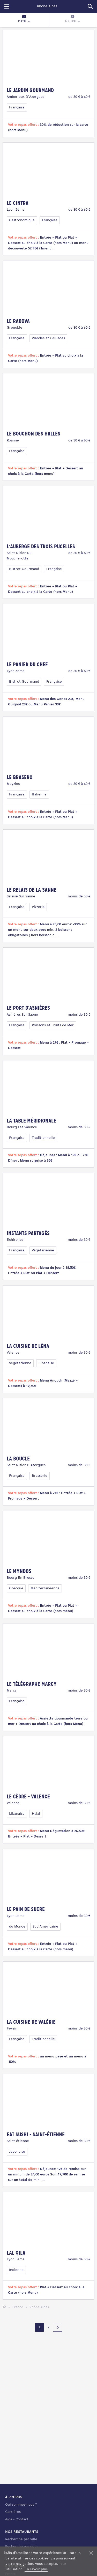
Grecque (16, 1588)
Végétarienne (43, 1250)
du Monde (17, 1927)
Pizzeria (38, 907)
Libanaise (46, 1363)
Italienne (39, 794)
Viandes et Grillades (48, 338)
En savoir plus (36, 2569)
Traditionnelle (43, 1138)
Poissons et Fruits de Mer (53, 1025)
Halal (36, 1814)
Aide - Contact (16, 2519)
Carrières (13, 2512)
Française (17, 107)
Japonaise (17, 2152)
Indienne (16, 2270)
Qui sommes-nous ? (21, 2505)
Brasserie (39, 1476)
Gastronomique (22, 220)
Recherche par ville (21, 2539)
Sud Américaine (45, 1927)
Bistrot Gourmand (24, 569)
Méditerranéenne (45, 1588)
